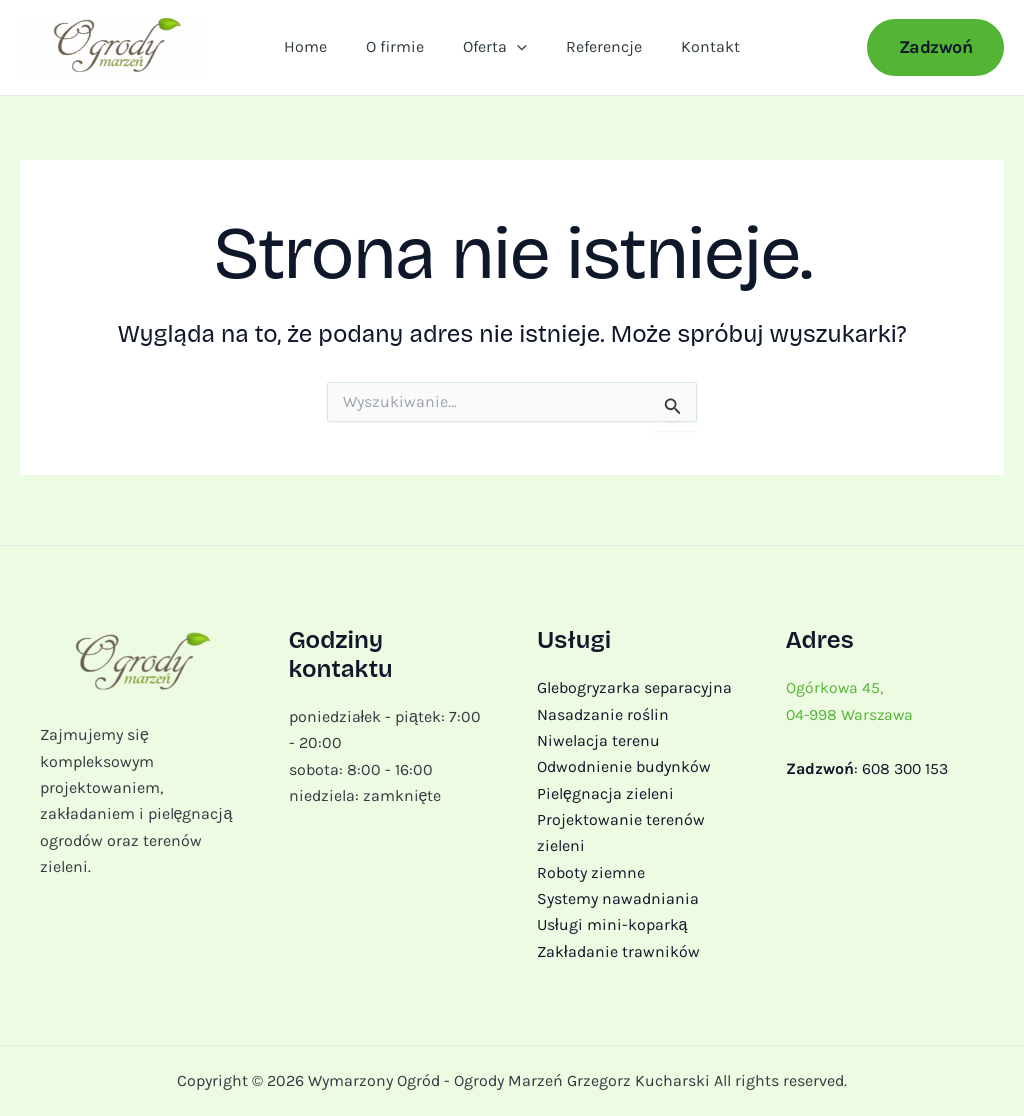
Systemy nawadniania (618, 898)
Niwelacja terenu (598, 740)
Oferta (495, 50)
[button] (936, 50)
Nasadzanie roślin (603, 713)
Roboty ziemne (591, 872)
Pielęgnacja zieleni (605, 793)
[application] (517, 50)
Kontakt (696, 49)
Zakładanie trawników (618, 951)
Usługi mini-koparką (612, 925)
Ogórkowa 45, (835, 687)
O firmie (402, 49)
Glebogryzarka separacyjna (634, 687)
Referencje (597, 49)
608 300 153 (906, 768)
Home (319, 49)
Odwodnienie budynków (624, 766)
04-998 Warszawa (851, 713)
